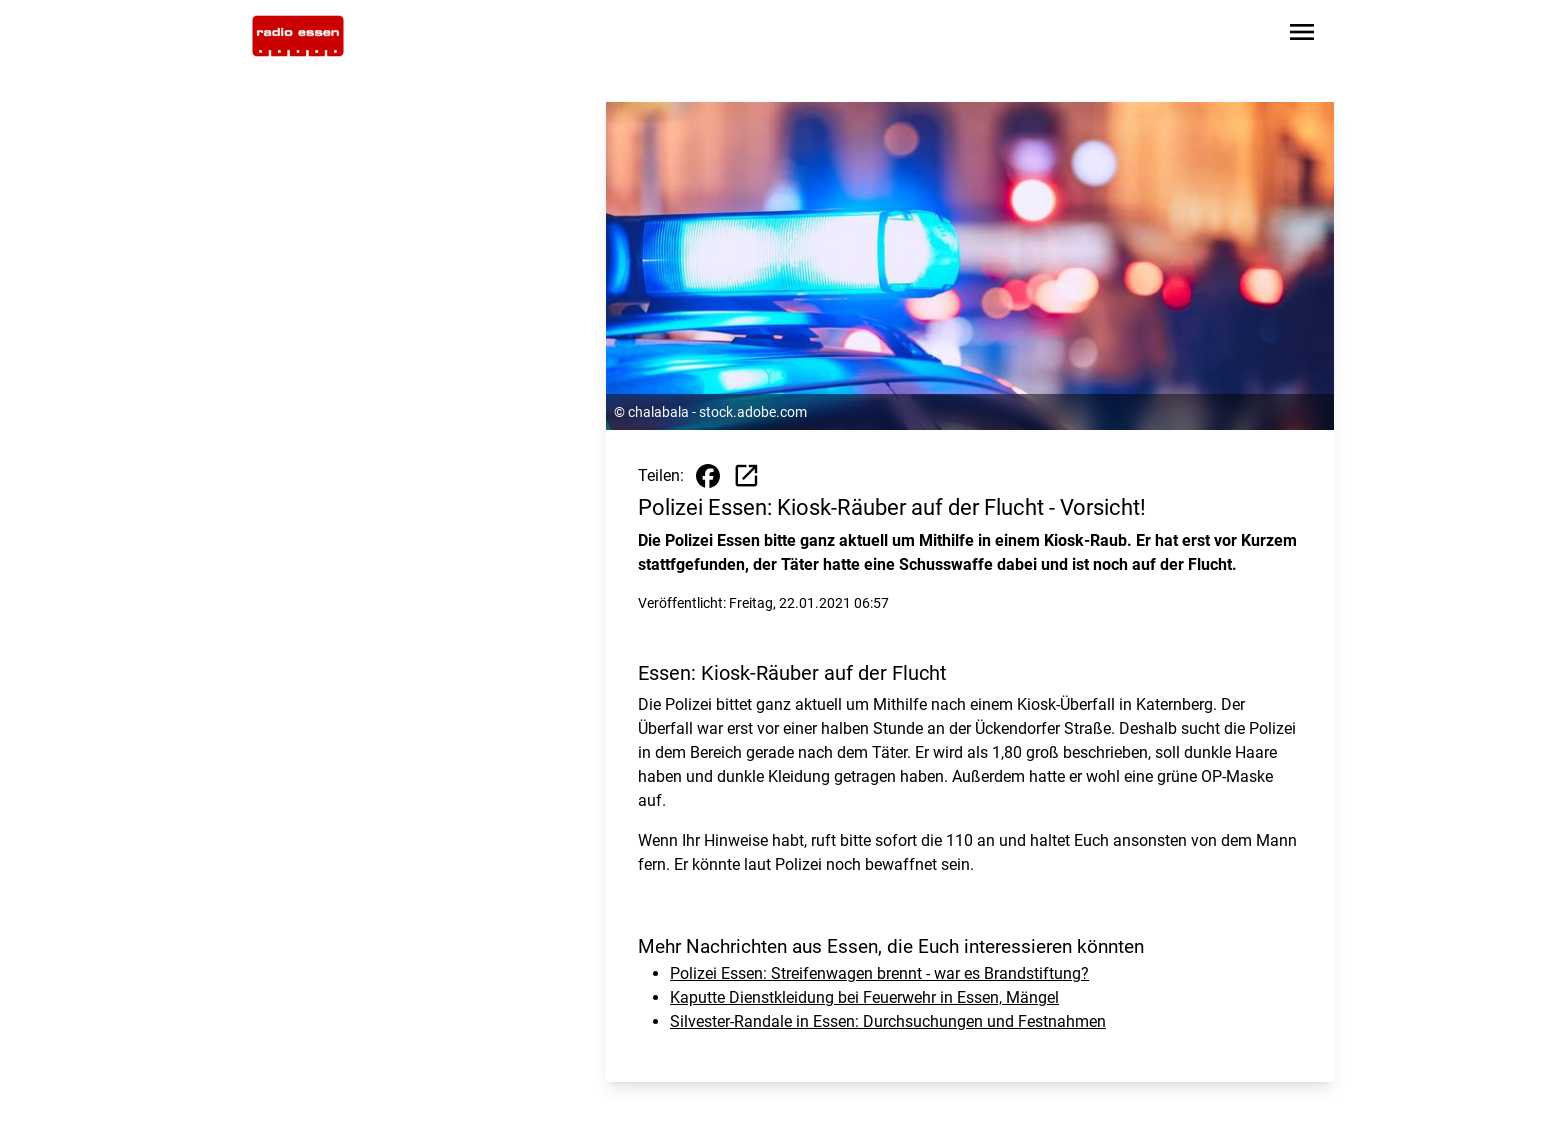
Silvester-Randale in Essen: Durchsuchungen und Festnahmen (888, 1021)
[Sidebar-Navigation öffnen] (1302, 35)
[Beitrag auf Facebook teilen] (708, 476)
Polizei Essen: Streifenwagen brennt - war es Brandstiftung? (879, 973)
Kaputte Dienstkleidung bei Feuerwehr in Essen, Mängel (864, 997)
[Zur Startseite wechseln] (298, 36)
